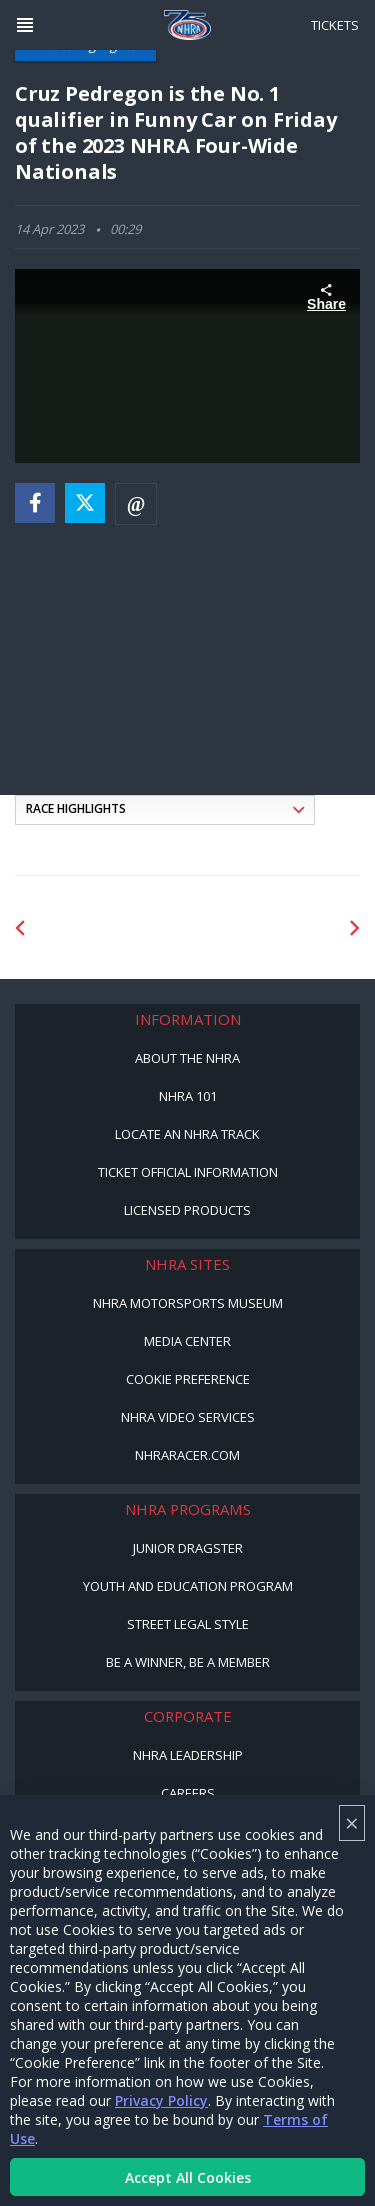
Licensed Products (187, 1210)
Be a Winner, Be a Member (188, 1662)
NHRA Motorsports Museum (188, 1303)
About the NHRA (187, 1058)
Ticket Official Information (188, 1172)
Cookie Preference (188, 1379)
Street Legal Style (188, 1624)
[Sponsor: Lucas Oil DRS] (111, 928)
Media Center (187, 1341)
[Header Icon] (25, 25)
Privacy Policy (161, 2100)
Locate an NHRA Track (187, 1134)
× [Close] (352, 1822)
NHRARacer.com (187, 1455)
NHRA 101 (188, 1096)
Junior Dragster (188, 1548)
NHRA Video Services (188, 1417)
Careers (188, 1793)
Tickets (335, 25)
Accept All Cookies (188, 2177)
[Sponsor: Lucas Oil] (264, 928)
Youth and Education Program (188, 1586)
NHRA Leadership (188, 1755)
